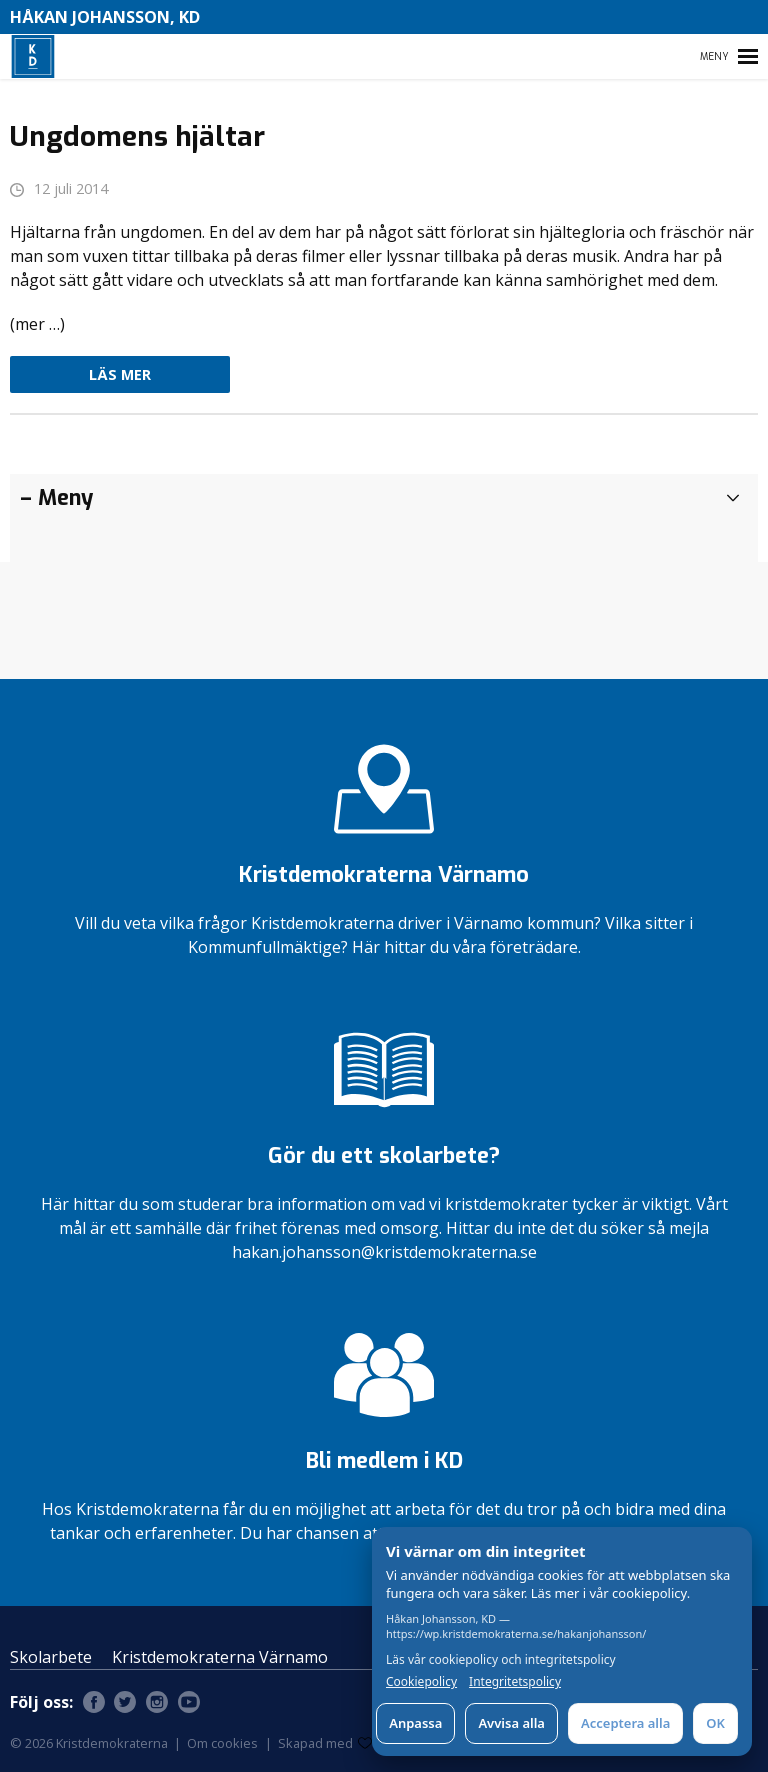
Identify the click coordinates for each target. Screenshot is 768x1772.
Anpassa (415, 1723)
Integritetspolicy (515, 1682)
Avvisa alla (511, 1723)
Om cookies (222, 1743)
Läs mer (120, 374)
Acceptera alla (625, 1723)
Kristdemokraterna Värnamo (220, 1657)
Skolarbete (51, 1657)
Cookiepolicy (421, 1682)
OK (715, 1723)
